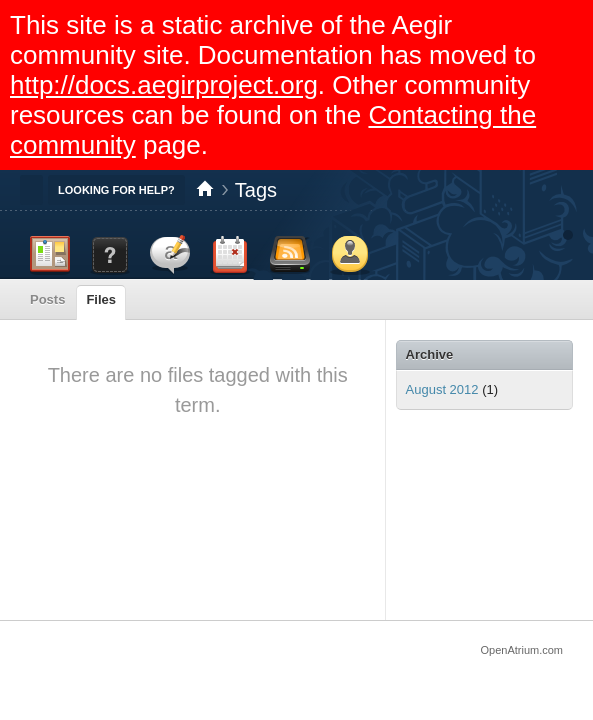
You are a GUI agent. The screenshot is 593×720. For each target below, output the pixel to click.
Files (101, 299)
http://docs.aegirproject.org (164, 85)
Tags (256, 190)
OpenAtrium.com (521, 650)
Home (205, 190)
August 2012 (442, 389)
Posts (47, 299)
